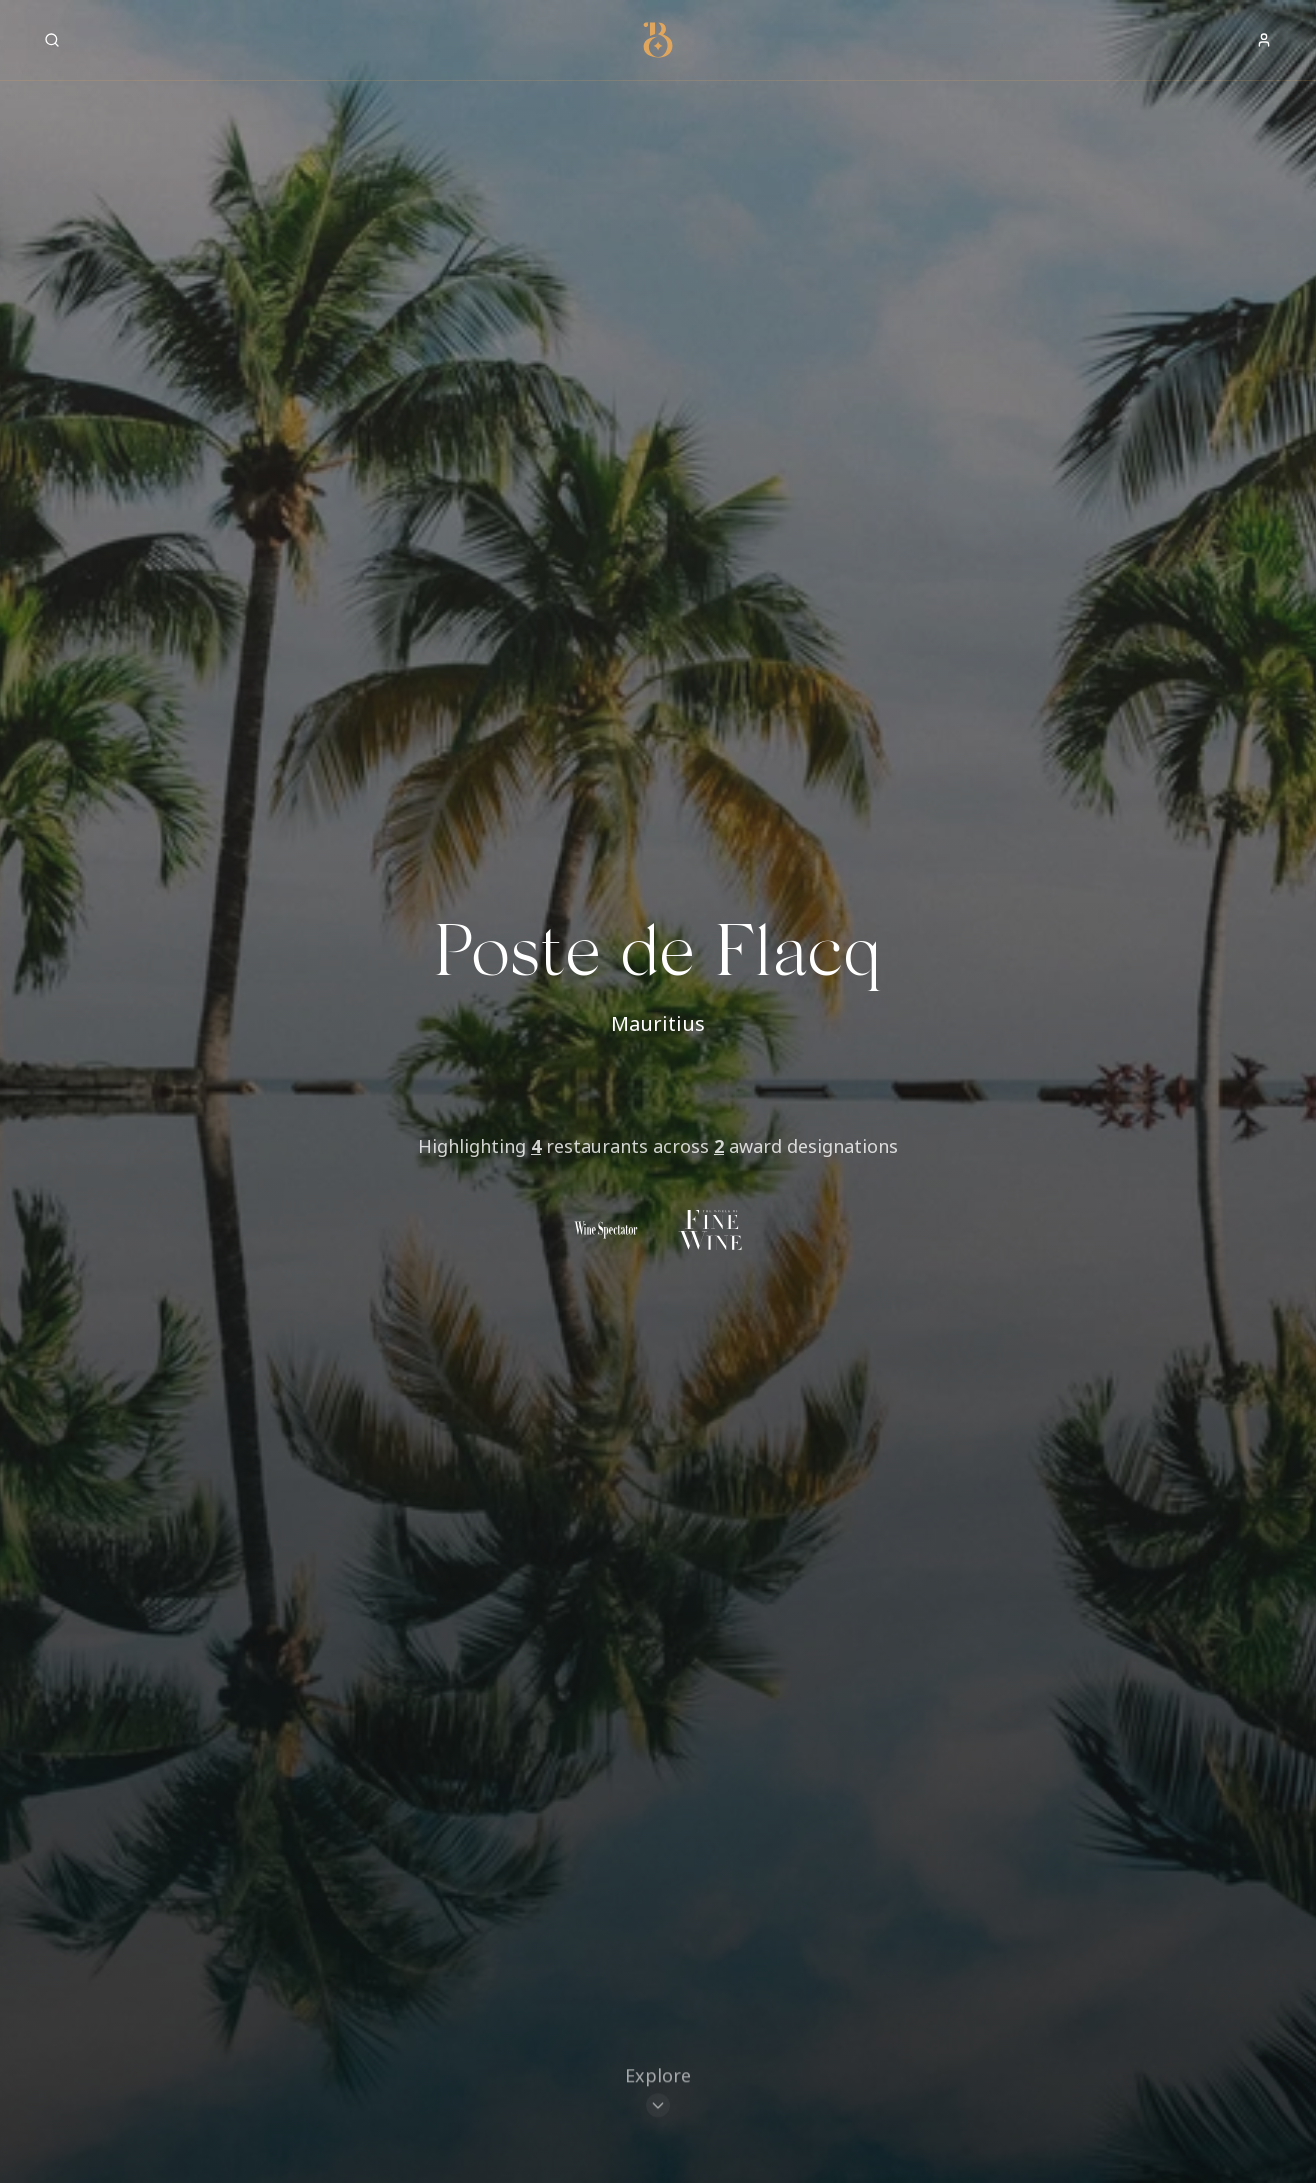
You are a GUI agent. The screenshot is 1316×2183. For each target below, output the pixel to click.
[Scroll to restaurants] (658, 2092)
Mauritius (658, 1023)
